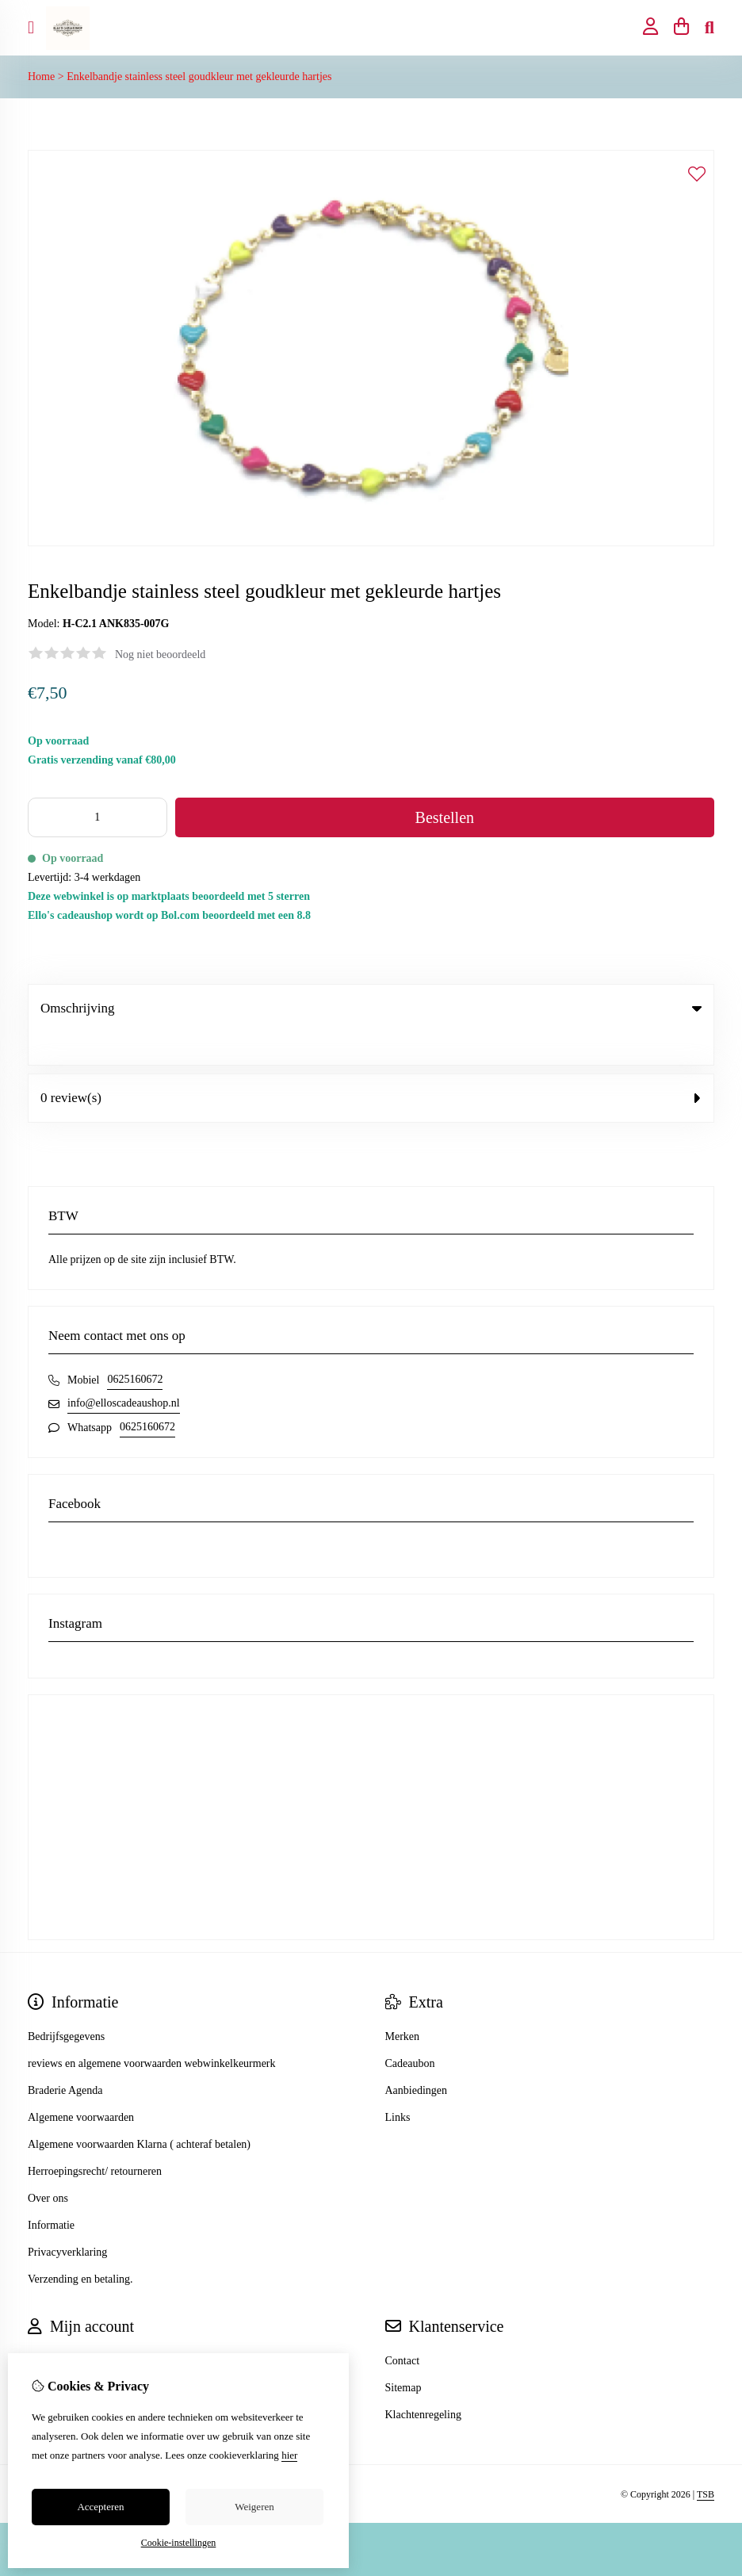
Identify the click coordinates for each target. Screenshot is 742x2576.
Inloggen (47, 2328)
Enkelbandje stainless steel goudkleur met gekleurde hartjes (199, 76)
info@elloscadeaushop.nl (123, 1370)
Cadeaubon (410, 2031)
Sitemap (403, 2355)
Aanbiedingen (416, 2058)
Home (41, 76)
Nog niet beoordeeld (160, 654)
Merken (402, 2004)
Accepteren (100, 2507)
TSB (705, 2461)
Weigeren (254, 2507)
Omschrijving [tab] (371, 1008)
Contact (402, 2328)
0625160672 (135, 1347)
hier (289, 2455)
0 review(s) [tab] (371, 1065)
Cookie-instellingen (178, 2542)
